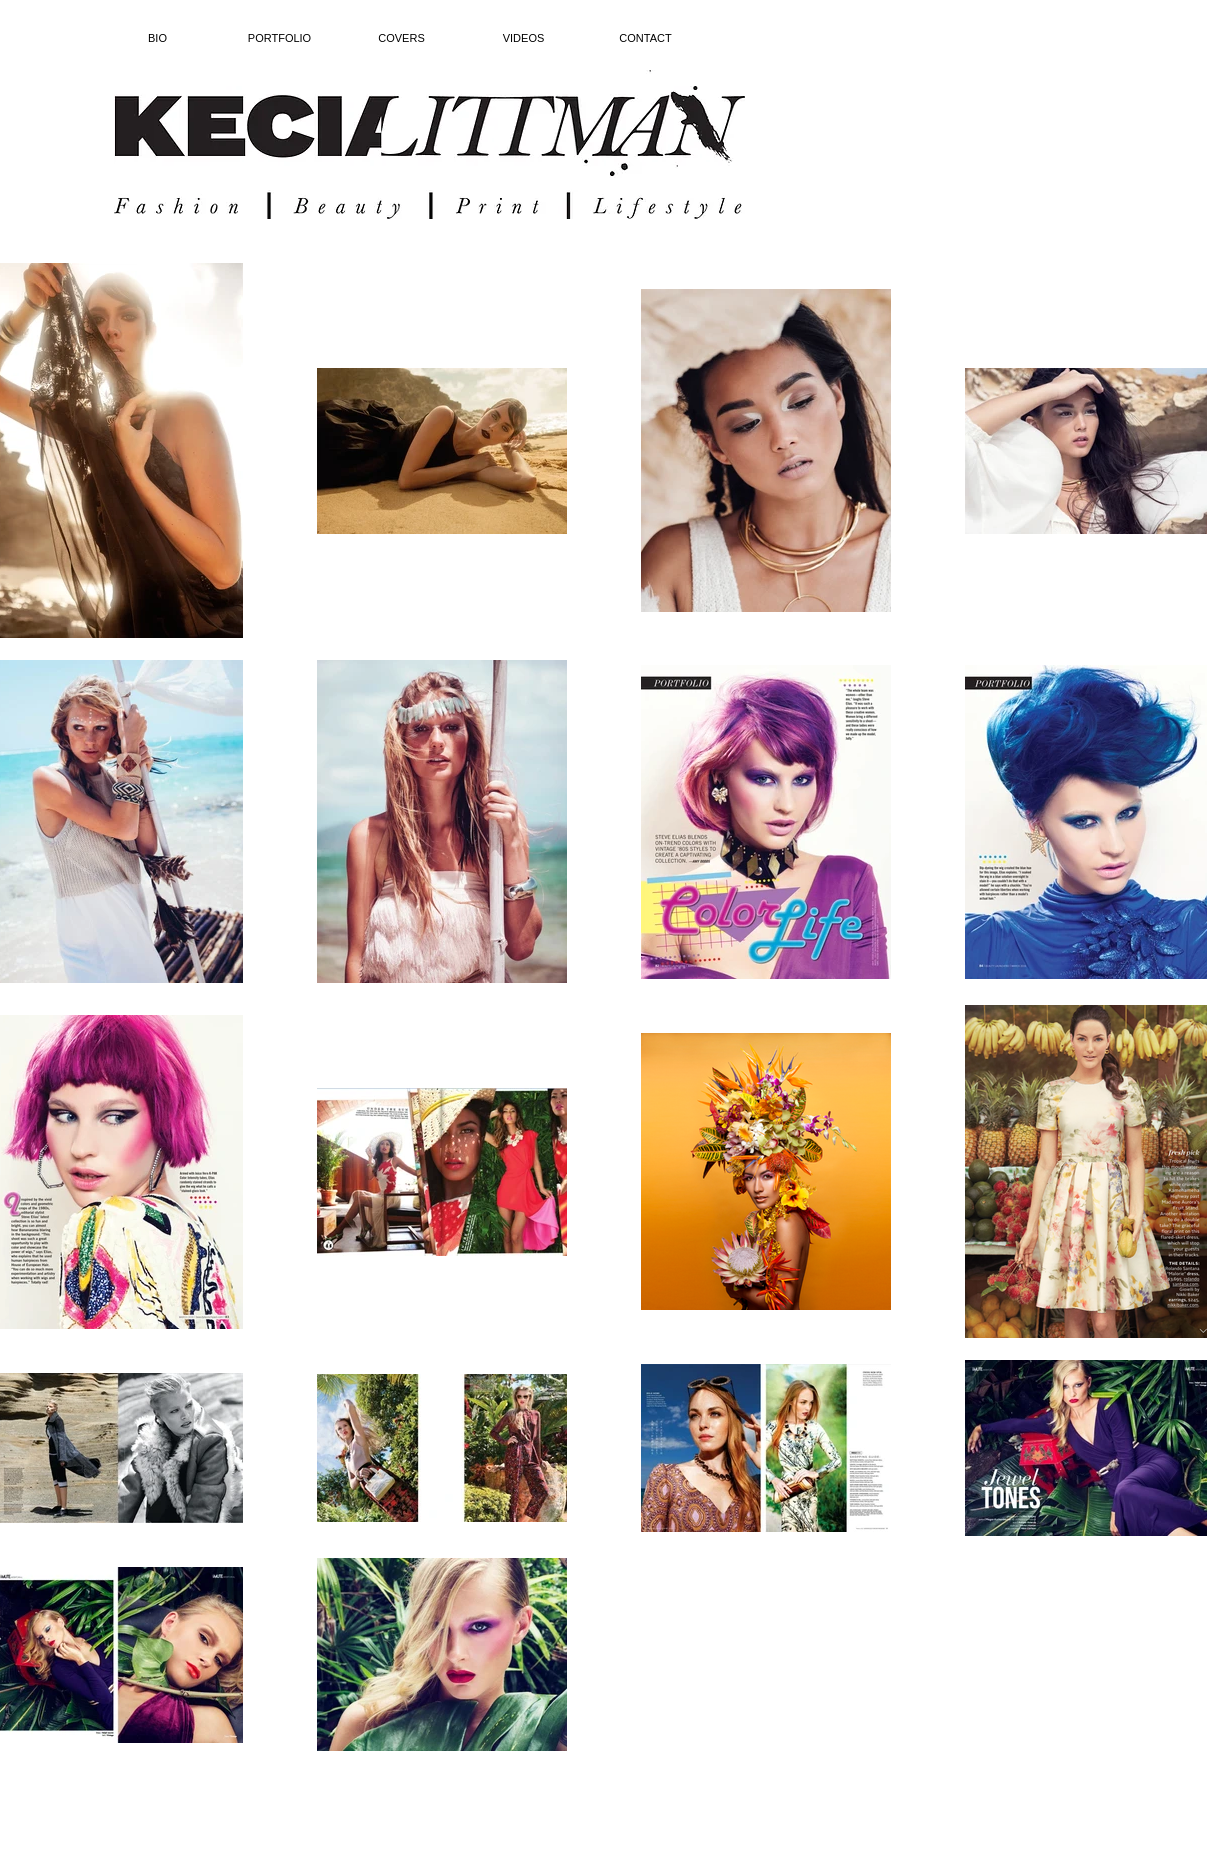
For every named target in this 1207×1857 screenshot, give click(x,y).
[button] (280, 38)
